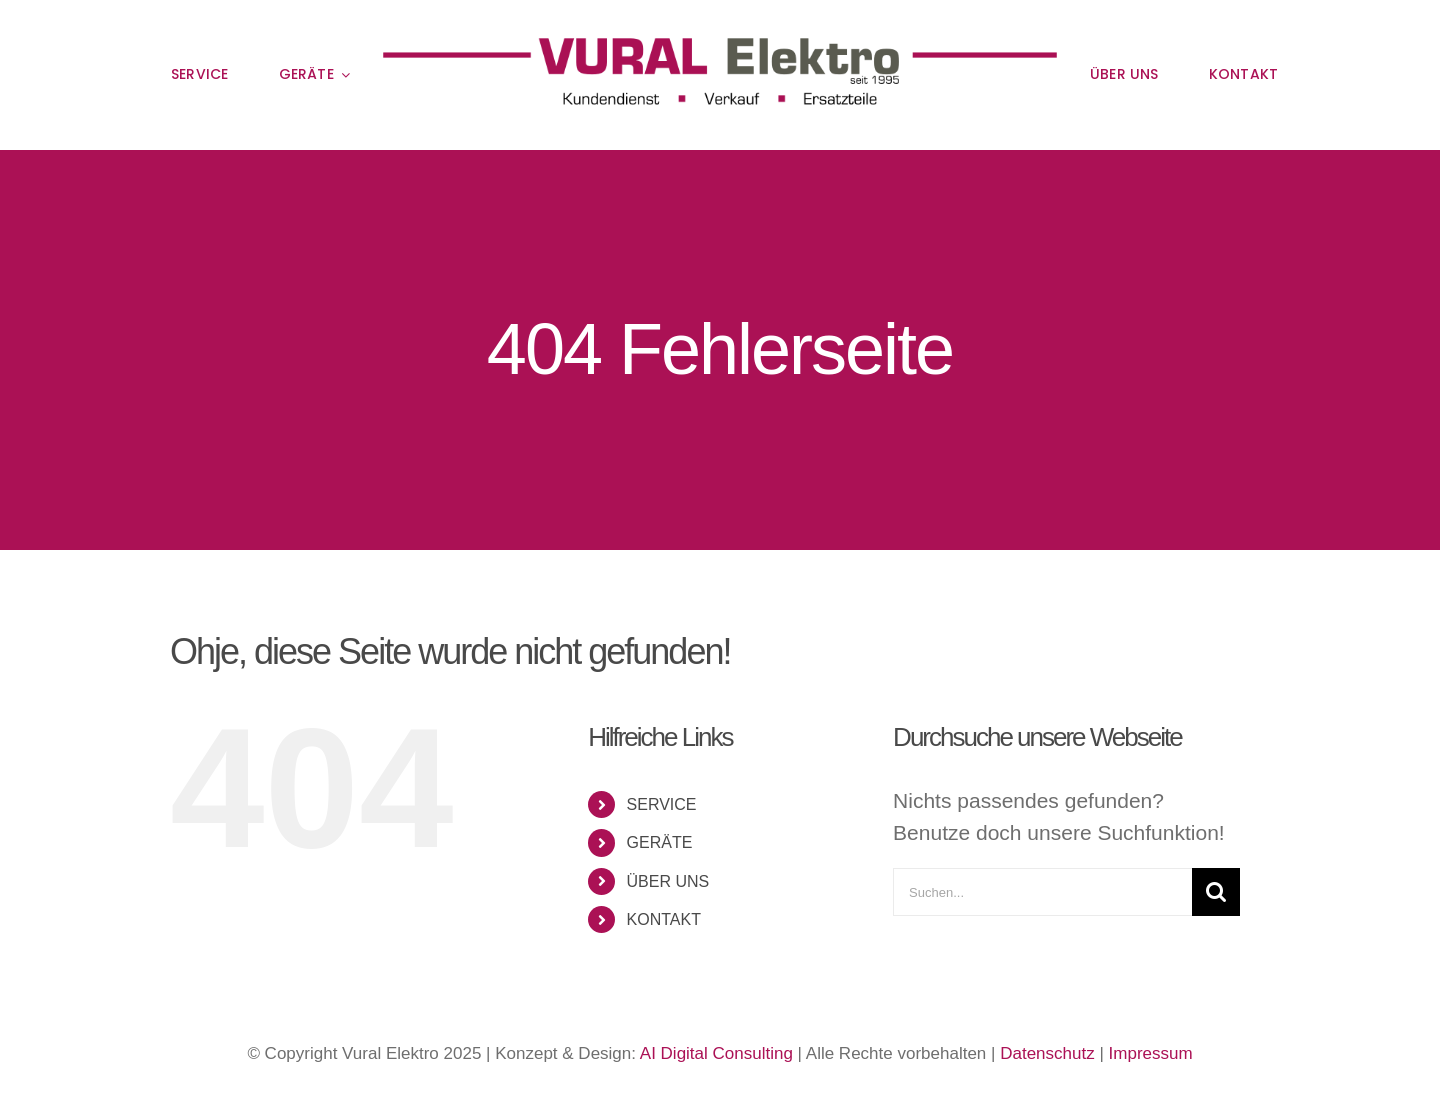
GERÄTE (660, 842)
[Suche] (1216, 892)
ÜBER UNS (668, 881)
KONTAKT (664, 919)
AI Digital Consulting (716, 1053)
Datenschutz (1047, 1053)
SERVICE (662, 804)
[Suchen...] (1042, 892)
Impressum (1151, 1053)
